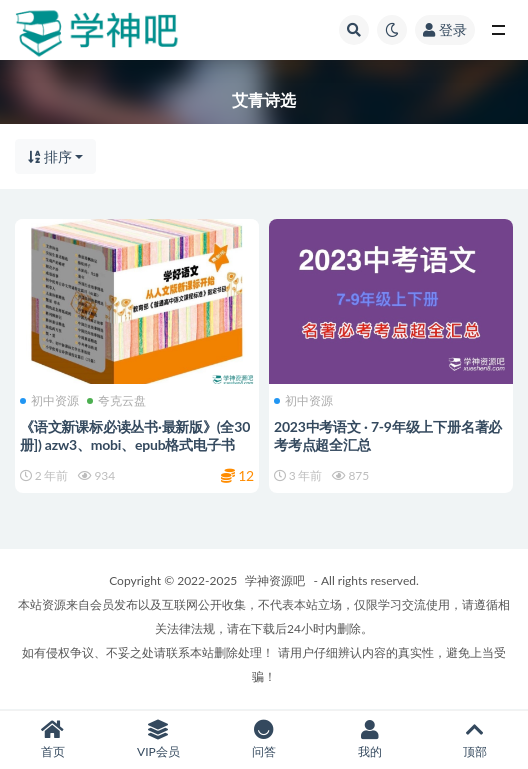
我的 (370, 739)
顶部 (475, 739)
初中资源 (49, 401)
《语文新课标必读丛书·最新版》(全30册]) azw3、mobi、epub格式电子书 (135, 435)
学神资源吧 (275, 580)
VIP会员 (159, 739)
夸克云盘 (116, 401)
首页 (53, 739)
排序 (50, 156)
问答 (264, 739)
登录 (445, 29)
